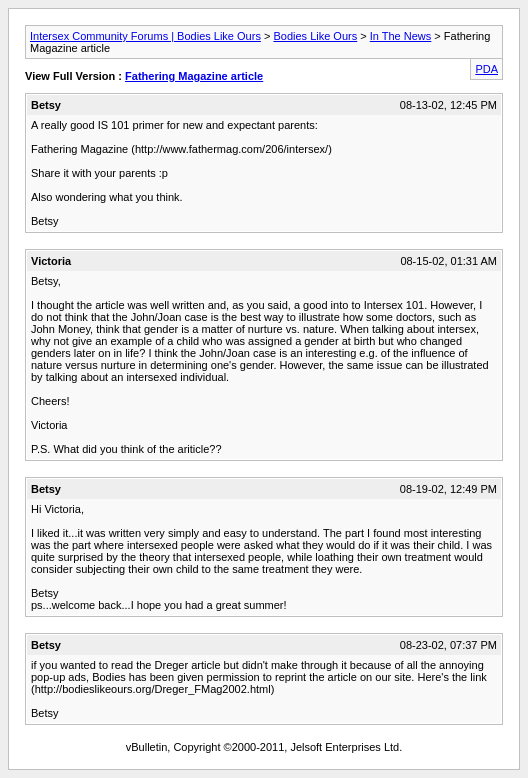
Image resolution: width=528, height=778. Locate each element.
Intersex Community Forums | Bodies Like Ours (145, 36)
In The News (401, 36)
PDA (486, 69)
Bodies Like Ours (315, 36)
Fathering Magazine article (194, 76)
